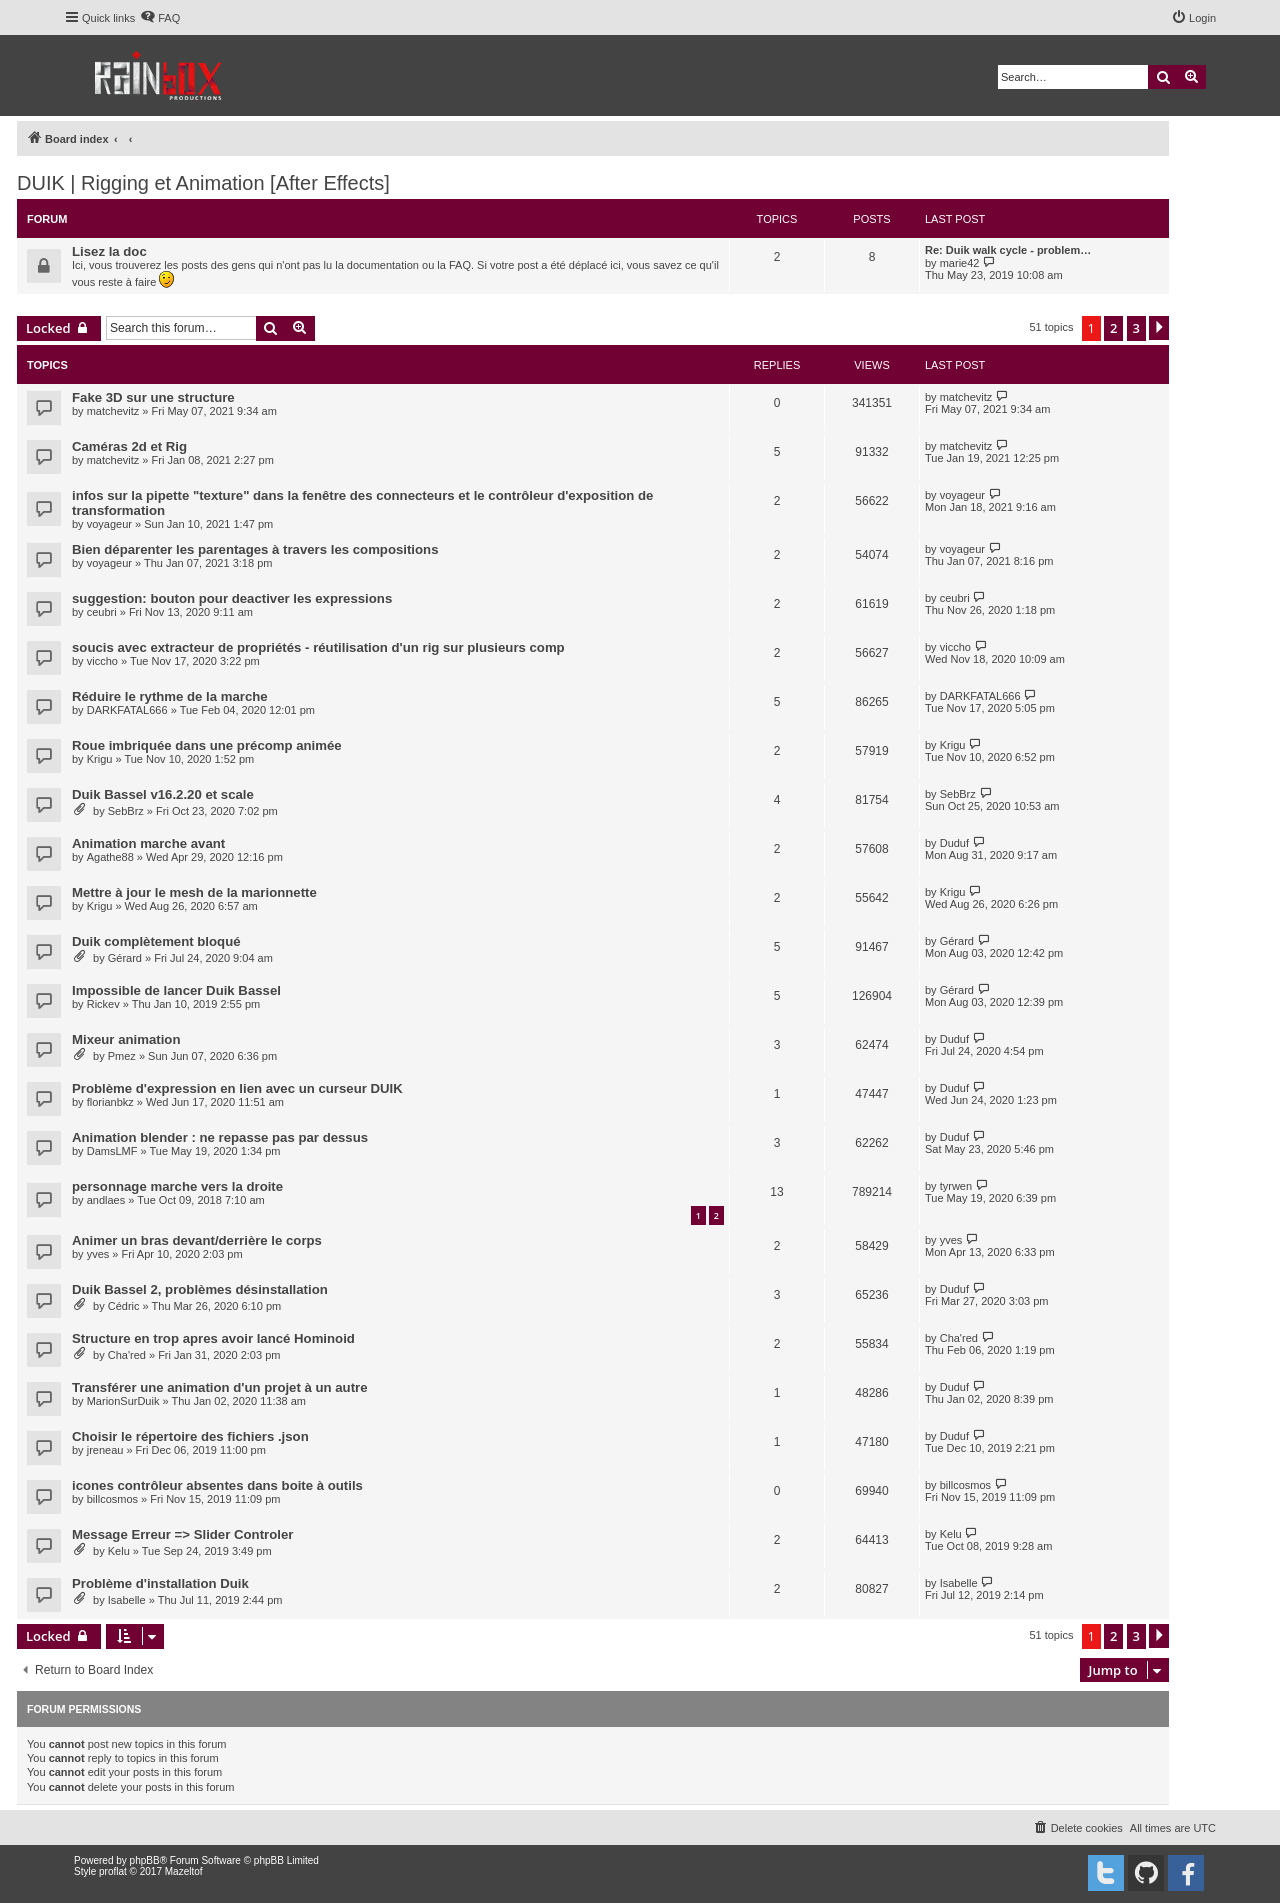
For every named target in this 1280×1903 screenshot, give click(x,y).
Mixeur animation (126, 1039)
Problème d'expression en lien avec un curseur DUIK (237, 1088)
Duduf (954, 843)
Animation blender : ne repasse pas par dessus (220, 1137)
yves (98, 1254)
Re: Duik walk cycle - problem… (1008, 250)
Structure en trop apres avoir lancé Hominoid (213, 1338)
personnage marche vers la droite (177, 1186)
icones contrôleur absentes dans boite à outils (217, 1485)
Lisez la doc (109, 251)
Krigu (100, 759)
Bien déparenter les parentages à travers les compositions (255, 549)
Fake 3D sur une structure (153, 397)
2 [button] (1113, 328)
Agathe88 (110, 857)
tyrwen (956, 1186)
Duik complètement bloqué (156, 941)
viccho (102, 661)
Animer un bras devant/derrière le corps (197, 1240)
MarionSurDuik (123, 1401)
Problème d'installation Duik (160, 1583)
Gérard (125, 958)
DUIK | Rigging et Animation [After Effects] (203, 183)
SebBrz (126, 811)
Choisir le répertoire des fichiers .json (190, 1436)
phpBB (145, 1860)
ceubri (102, 612)
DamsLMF (112, 1151)
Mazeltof (184, 1871)
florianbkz (110, 1102)
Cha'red (127, 1355)
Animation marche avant (148, 843)
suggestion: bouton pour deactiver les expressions (232, 598)
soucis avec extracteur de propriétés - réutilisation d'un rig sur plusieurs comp (318, 647)
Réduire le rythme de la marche (170, 696)
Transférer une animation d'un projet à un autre (220, 1387)
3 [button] (1136, 328)
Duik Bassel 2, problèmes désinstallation (200, 1289)
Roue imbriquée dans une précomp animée (207, 745)
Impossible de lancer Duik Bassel (176, 990)
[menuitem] (160, 18)
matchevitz (113, 411)
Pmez (122, 1056)
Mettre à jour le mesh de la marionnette (194, 892)
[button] (1159, 328)
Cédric (124, 1306)
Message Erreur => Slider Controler (182, 1534)
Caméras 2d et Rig (129, 446)
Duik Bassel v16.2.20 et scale (163, 794)
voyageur (109, 524)
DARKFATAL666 (127, 710)
